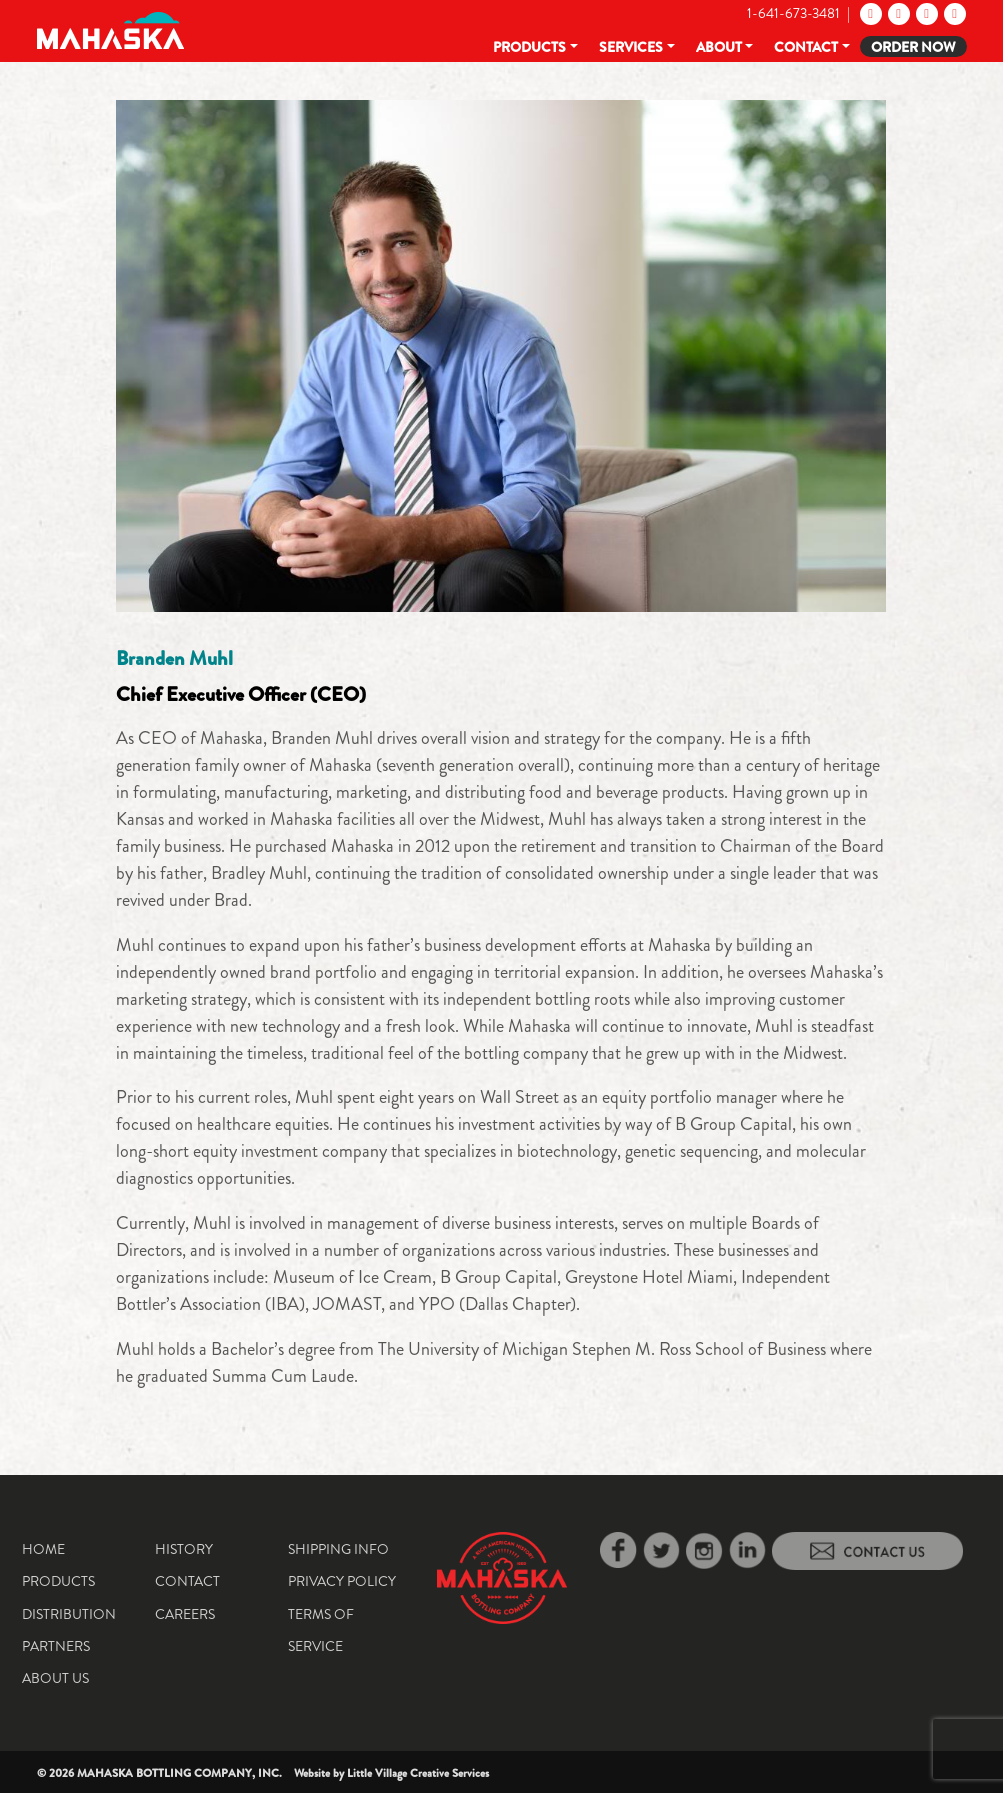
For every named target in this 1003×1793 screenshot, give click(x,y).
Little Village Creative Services (418, 1773)
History (184, 1549)
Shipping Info (338, 1549)
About (719, 47)
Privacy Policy (342, 1581)
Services (631, 47)
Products (529, 47)
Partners (56, 1646)
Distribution (69, 1614)
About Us (55, 1678)
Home (43, 1549)
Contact (806, 47)
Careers (185, 1614)
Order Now (913, 47)
